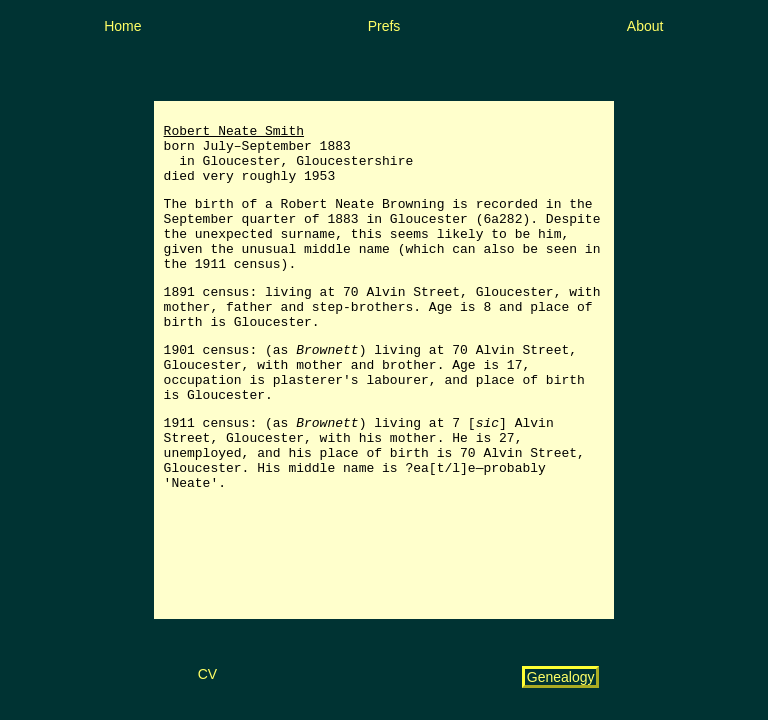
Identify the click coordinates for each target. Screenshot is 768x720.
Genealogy (561, 677)
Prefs (384, 26)
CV (207, 674)
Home (122, 26)
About (645, 26)
